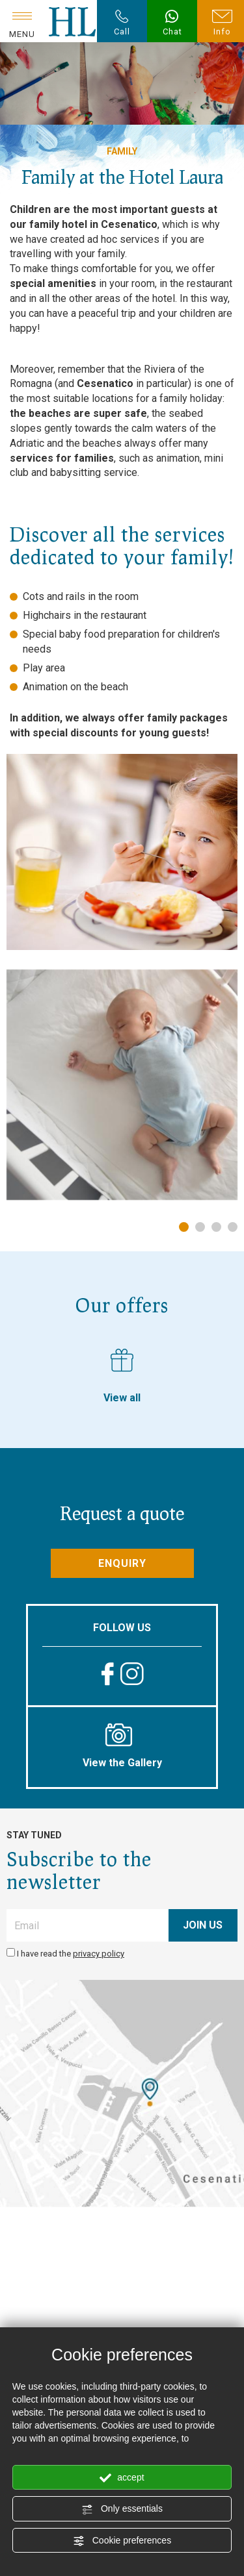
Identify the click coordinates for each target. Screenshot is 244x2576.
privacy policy (98, 1953)
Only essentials (122, 2509)
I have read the (70, 1953)
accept (122, 2478)
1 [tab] (184, 1227)
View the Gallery (122, 1746)
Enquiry (122, 1563)
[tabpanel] (122, 1084)
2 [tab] (200, 1227)
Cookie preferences (122, 2541)
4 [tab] (232, 1227)
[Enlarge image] (122, 1084)
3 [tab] (216, 1227)
